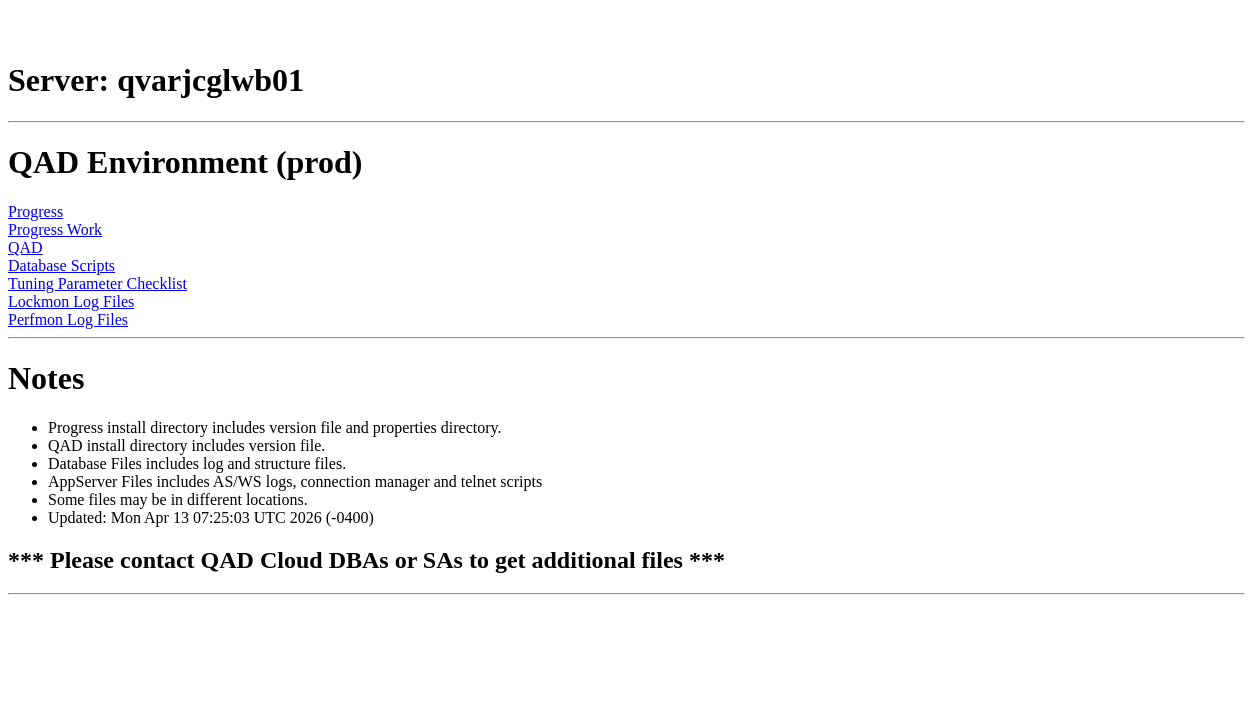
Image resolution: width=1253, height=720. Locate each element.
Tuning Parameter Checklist (97, 283)
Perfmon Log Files (68, 319)
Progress (35, 211)
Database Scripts (61, 265)
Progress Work (55, 229)
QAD (25, 247)
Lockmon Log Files (71, 301)
